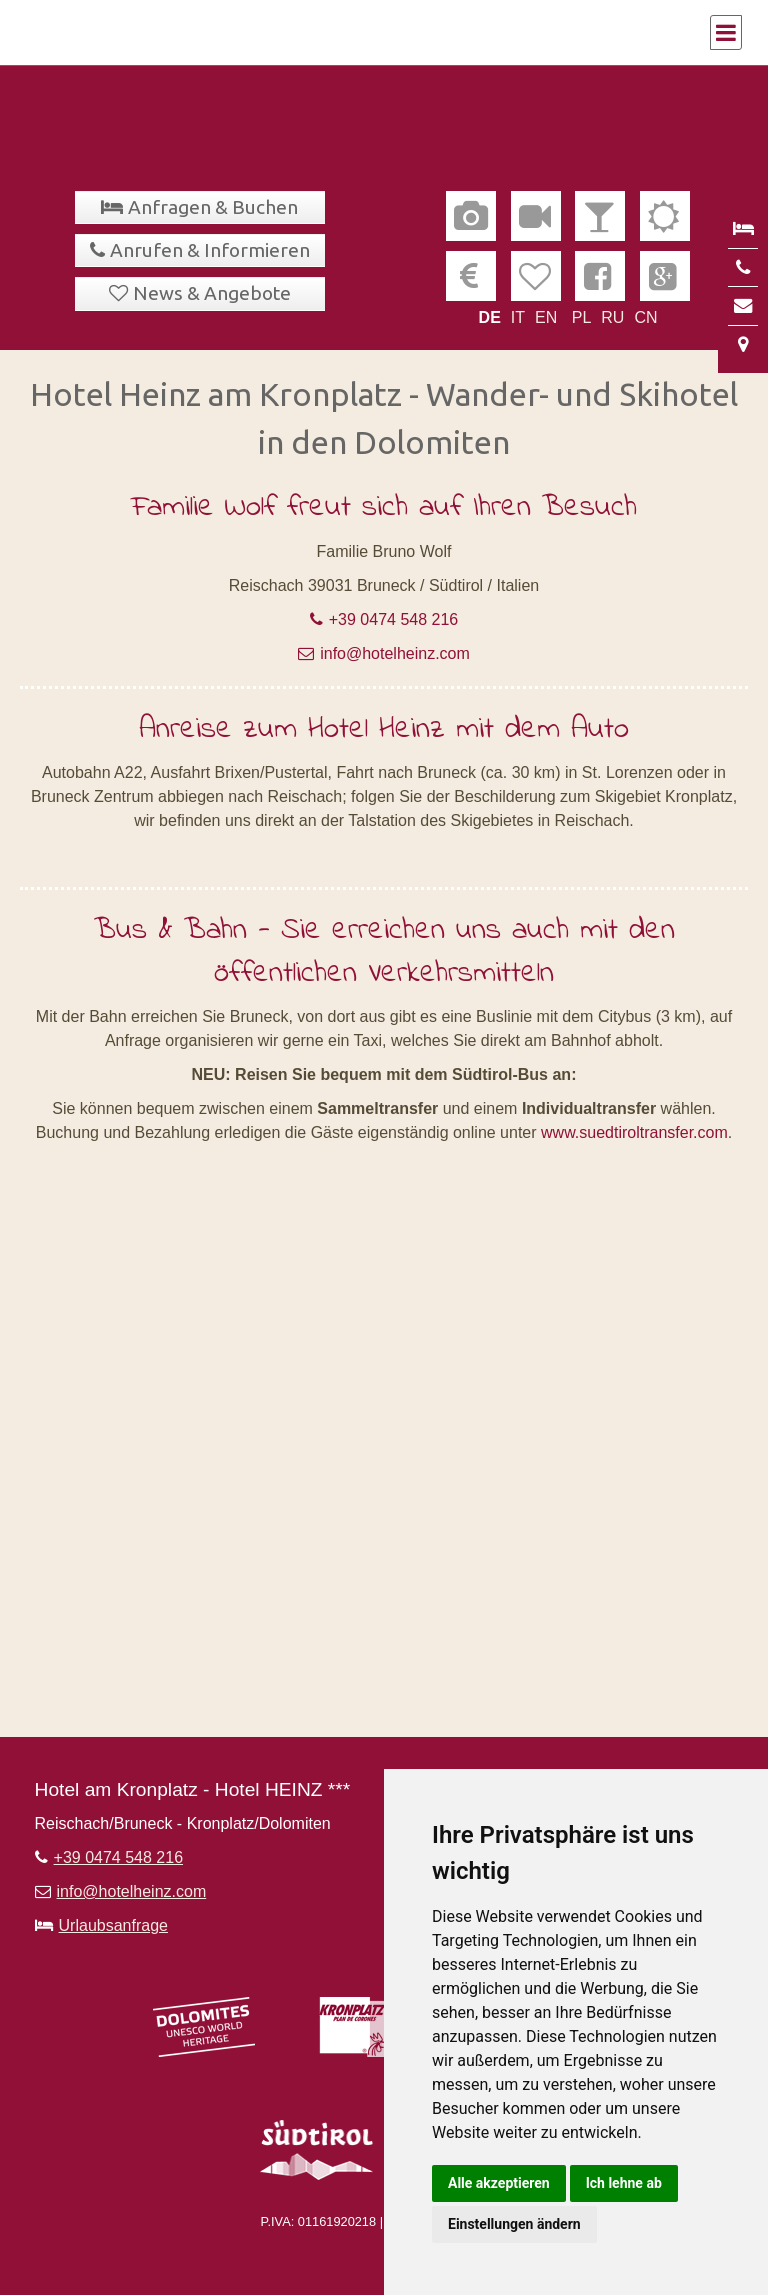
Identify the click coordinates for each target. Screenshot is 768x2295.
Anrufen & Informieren (210, 250)
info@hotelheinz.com (395, 653)
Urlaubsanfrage (113, 1925)
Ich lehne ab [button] (624, 2183)
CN (645, 317)
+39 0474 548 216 (393, 619)
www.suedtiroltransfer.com (634, 1132)
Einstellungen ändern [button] (514, 2224)
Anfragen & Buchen (213, 207)
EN (546, 317)
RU (612, 317)
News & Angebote (212, 293)
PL (582, 317)
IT (518, 317)
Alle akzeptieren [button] (499, 2183)
